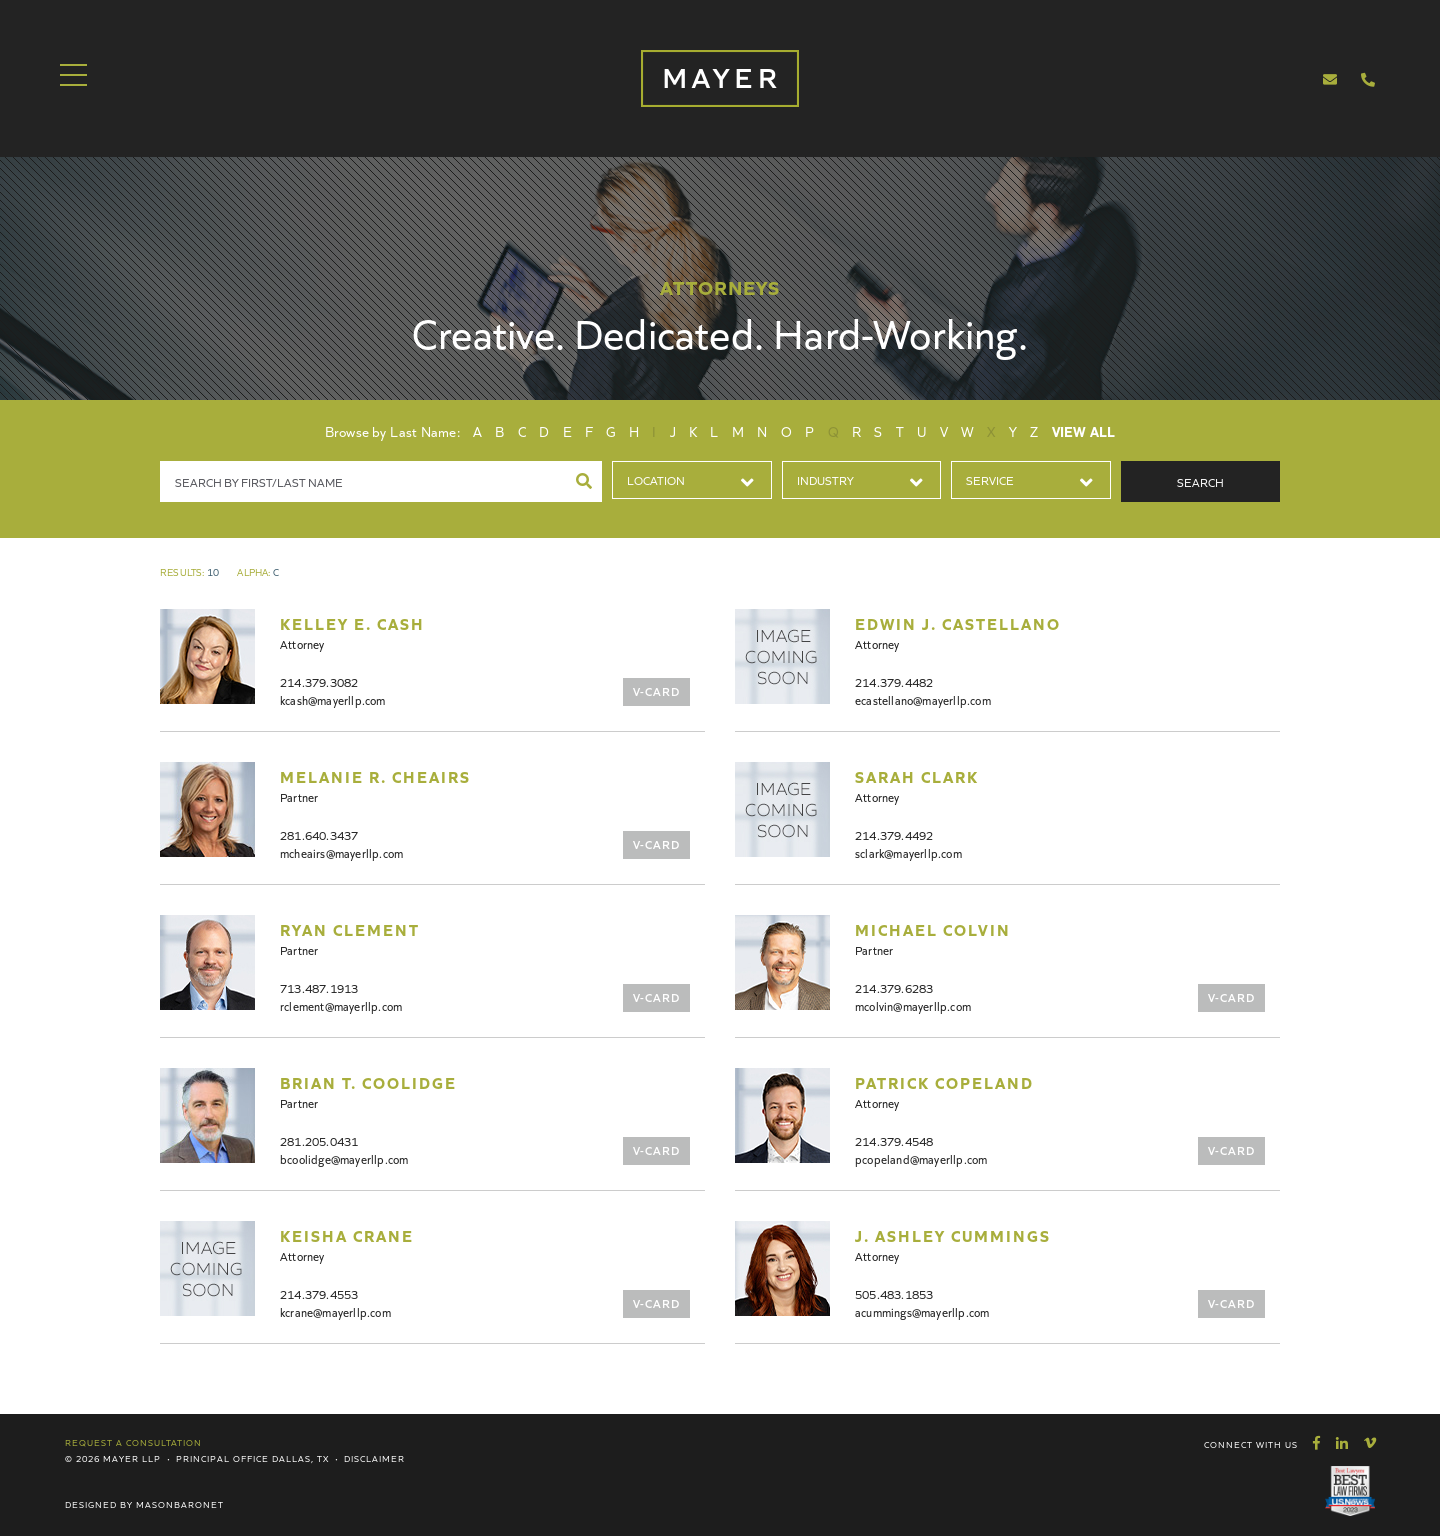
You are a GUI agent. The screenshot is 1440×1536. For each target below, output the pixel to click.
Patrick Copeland (944, 1082)
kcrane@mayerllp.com (335, 1311)
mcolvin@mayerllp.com (913, 1005)
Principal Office (222, 1458)
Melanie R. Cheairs (375, 776)
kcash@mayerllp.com (333, 699)
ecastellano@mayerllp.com (923, 699)
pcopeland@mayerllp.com (921, 1158)
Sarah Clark (917, 776)
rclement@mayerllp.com (341, 1005)
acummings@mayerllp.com (922, 1311)
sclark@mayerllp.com (908, 852)
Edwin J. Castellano (958, 623)
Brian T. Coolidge (368, 1082)
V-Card (656, 690)
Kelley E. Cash (352, 623)
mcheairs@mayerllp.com (341, 852)
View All (1084, 431)
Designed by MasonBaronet (144, 1504)
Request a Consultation (133, 1442)
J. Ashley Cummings (953, 1235)
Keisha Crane (347, 1235)
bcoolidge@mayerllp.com (344, 1158)
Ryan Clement (350, 929)
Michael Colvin (933, 929)
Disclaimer (374, 1458)
